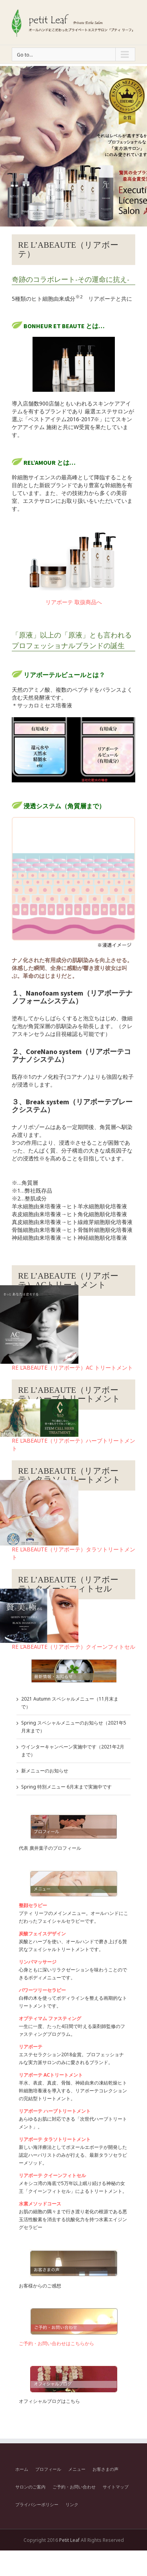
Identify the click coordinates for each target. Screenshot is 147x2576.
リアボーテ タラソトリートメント (55, 2139)
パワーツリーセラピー (42, 1990)
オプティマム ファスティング (50, 2018)
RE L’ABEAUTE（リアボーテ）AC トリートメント (72, 1367)
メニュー (76, 2469)
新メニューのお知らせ (44, 1770)
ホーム (21, 2469)
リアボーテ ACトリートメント (51, 2075)
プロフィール (48, 2469)
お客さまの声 (105, 2469)
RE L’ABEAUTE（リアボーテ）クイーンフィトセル (73, 1646)
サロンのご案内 (30, 2487)
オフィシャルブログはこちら (49, 2401)
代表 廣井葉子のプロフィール (50, 1848)
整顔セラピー (33, 1905)
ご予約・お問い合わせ (74, 2487)
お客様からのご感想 (40, 2285)
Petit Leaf (69, 2540)
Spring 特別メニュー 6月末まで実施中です (66, 1786)
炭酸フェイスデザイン (42, 1933)
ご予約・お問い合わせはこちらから (56, 2343)
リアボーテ (30, 2046)
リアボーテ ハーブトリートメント (55, 2111)
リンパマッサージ (37, 1961)
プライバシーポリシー (36, 2504)
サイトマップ (116, 2487)
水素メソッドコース (40, 2203)
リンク (71, 2504)
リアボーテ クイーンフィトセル (52, 2175)
